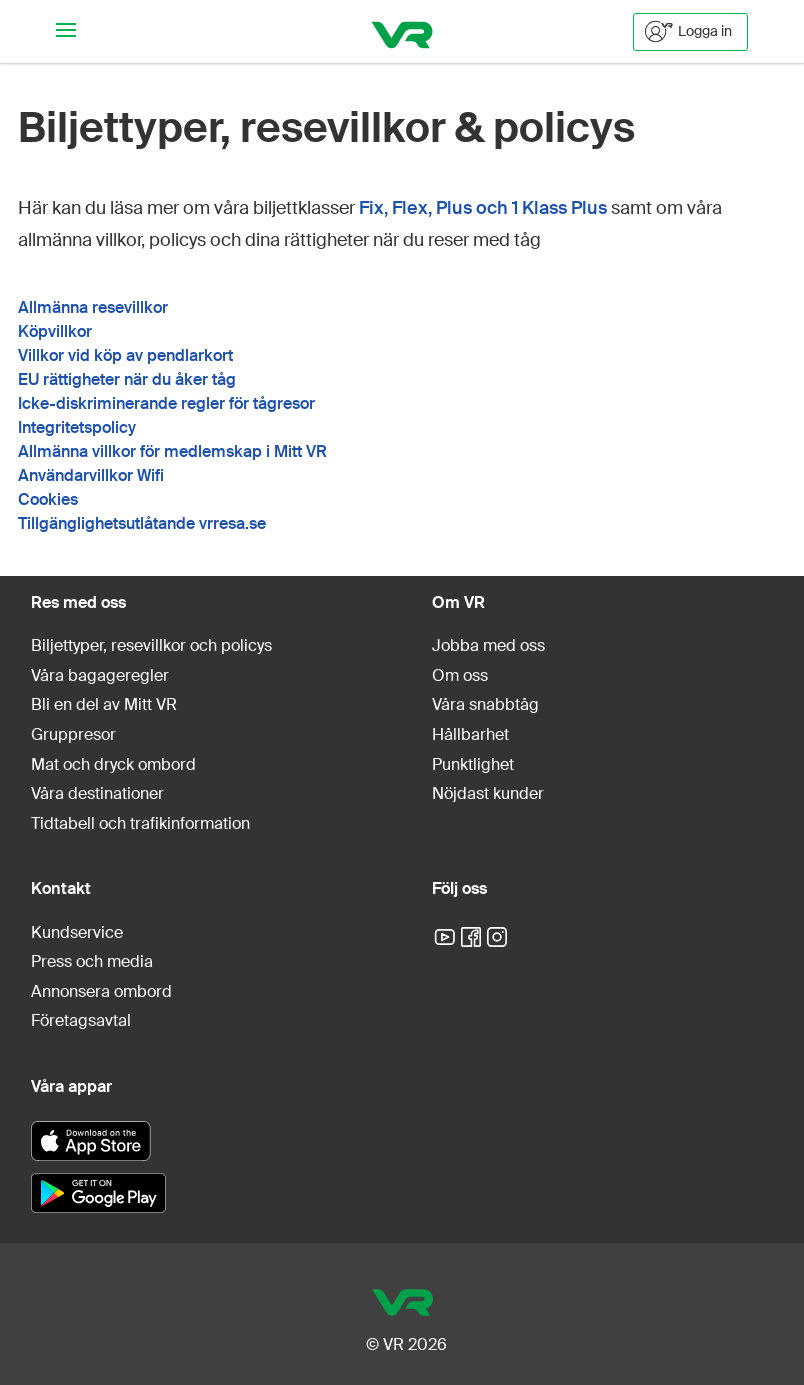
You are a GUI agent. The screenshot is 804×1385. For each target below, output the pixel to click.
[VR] (402, 31)
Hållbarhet (470, 734)
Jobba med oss (488, 645)
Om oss (460, 675)
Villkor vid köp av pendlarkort (125, 355)
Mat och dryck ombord (113, 764)
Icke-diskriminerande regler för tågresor (166, 403)
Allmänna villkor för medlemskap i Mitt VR (172, 451)
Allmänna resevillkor (93, 307)
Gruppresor (73, 734)
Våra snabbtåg (485, 704)
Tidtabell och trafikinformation (140, 823)
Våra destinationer (97, 793)
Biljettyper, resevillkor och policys (151, 645)
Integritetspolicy (77, 427)
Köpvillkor (55, 331)
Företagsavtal (81, 1020)
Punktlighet (473, 764)
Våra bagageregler (100, 675)
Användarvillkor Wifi (91, 475)
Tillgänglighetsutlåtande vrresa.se (142, 523)
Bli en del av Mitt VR (104, 704)
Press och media (92, 961)
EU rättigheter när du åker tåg (127, 379)
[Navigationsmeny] (66, 31)
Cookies (48, 499)
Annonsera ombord (101, 991)
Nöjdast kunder (488, 793)
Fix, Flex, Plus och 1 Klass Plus (483, 208)
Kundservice (77, 932)
